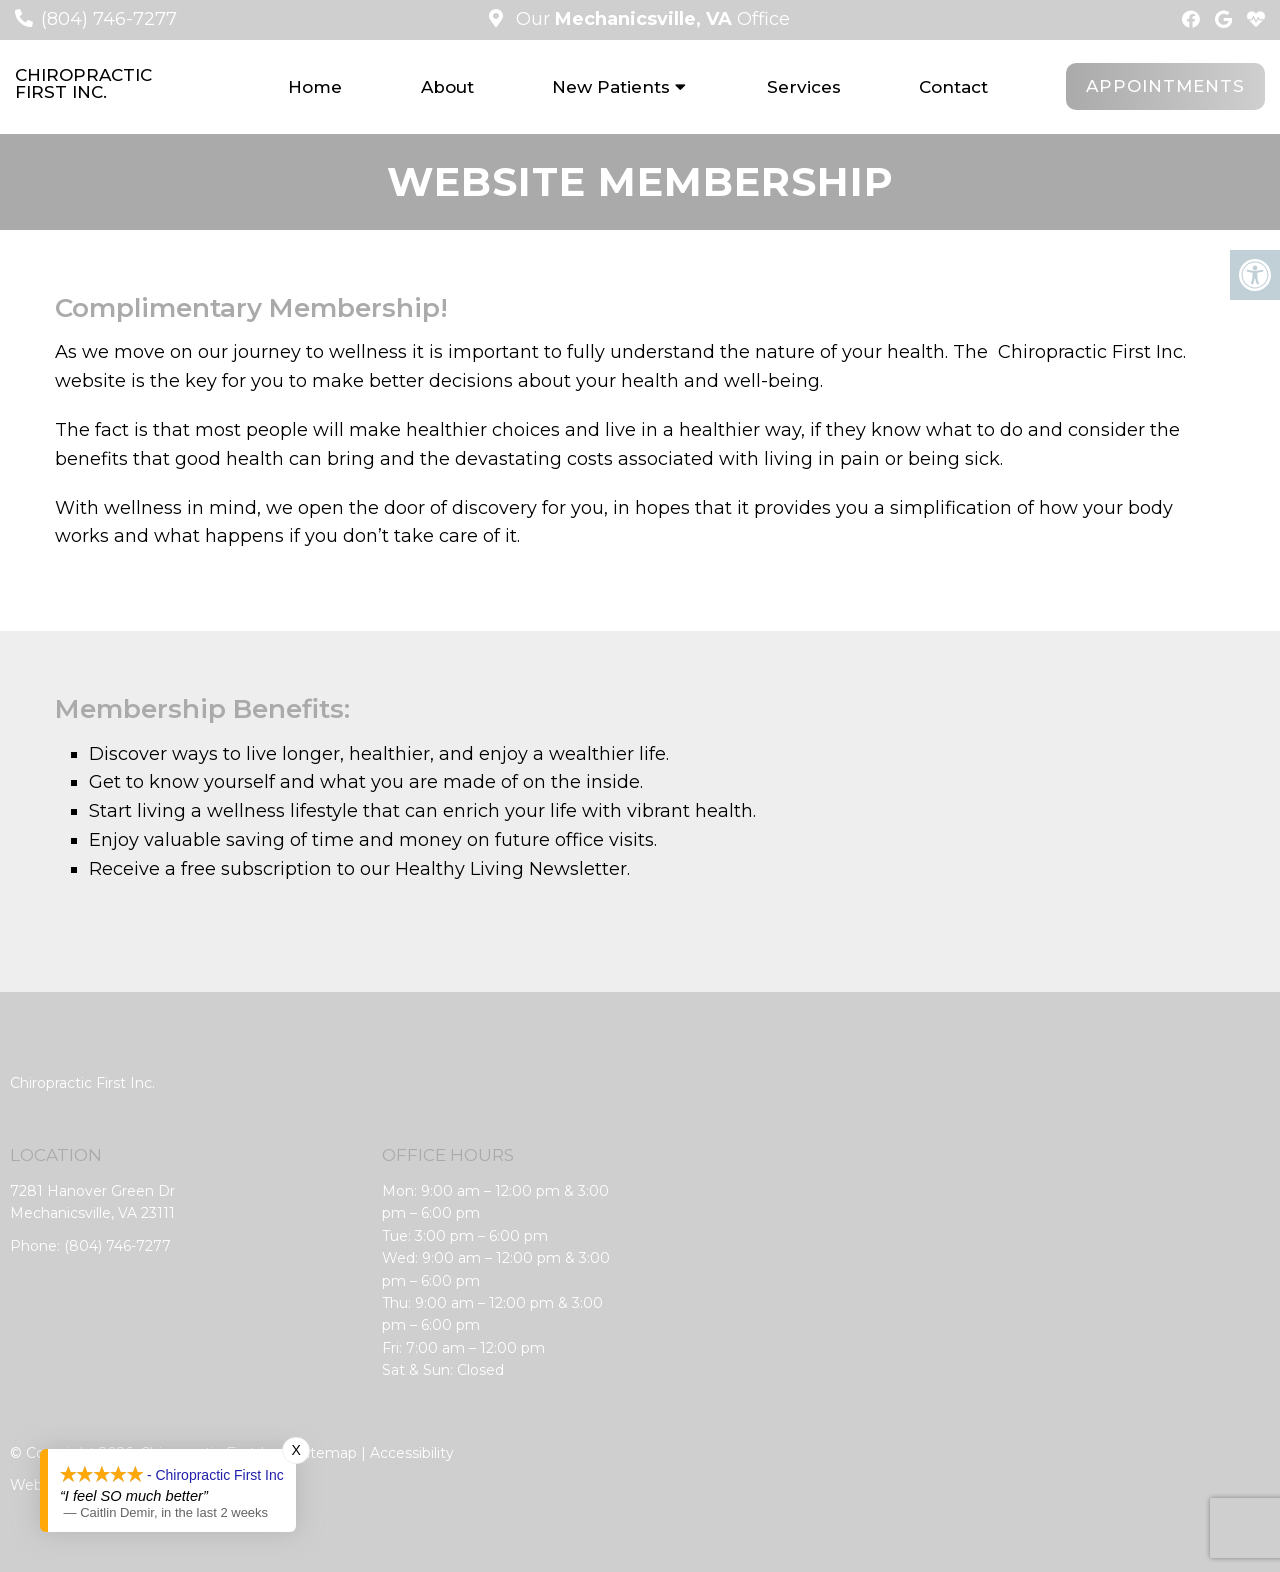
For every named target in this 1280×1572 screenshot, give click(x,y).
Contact (953, 87)
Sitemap (327, 1453)
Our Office (650, 19)
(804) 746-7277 (109, 19)
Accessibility (412, 1453)
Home (315, 87)
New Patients (611, 87)
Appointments (1165, 86)
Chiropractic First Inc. (83, 84)
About (447, 87)
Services (804, 87)
